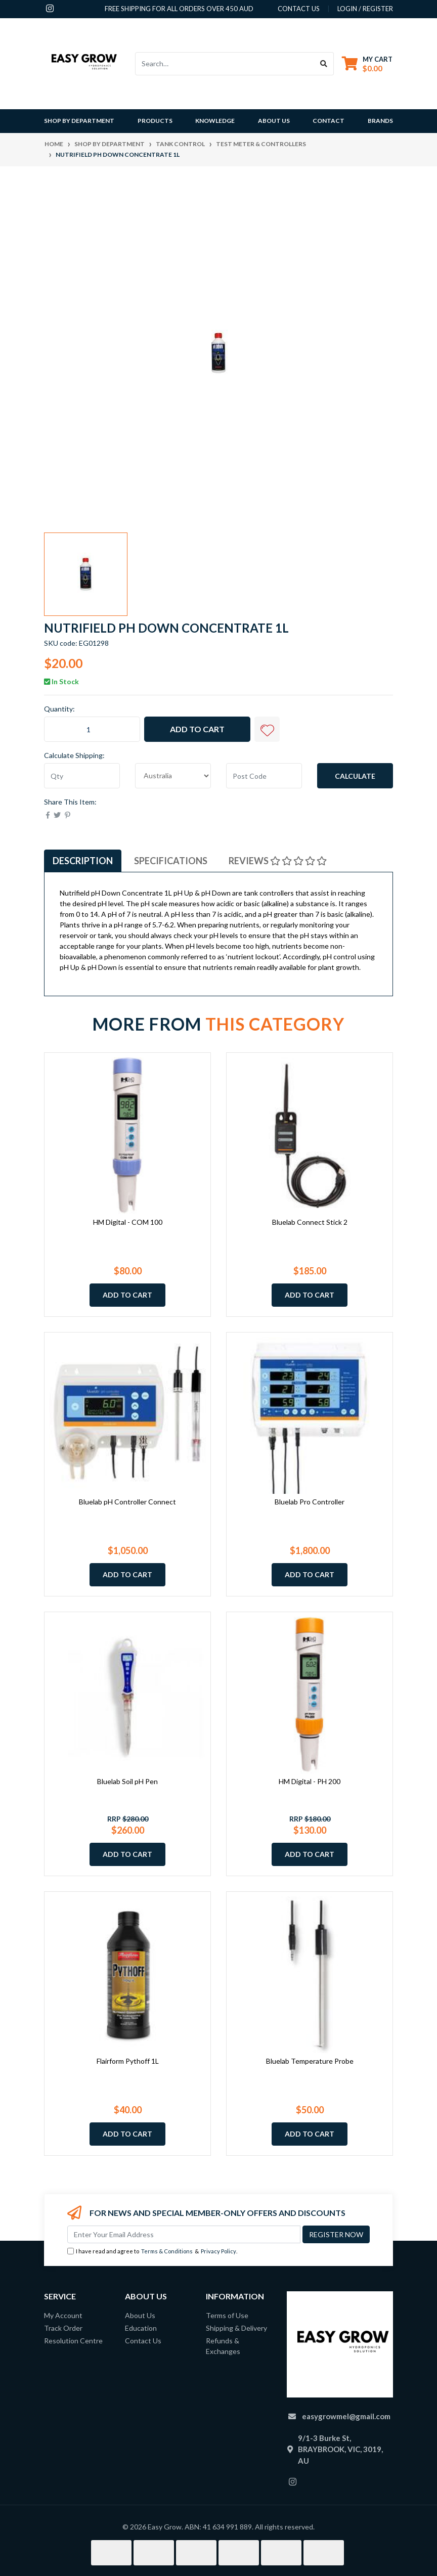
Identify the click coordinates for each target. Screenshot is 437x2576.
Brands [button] (380, 120)
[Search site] (324, 63)
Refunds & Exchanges (223, 2346)
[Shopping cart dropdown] (367, 63)
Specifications (170, 860)
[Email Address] (183, 2234)
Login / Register (365, 9)
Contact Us (143, 2340)
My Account (63, 2315)
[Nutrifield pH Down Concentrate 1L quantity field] (92, 729)
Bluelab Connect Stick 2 (309, 1222)
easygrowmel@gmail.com (346, 2416)
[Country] (173, 775)
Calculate (355, 776)
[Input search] (225, 63)
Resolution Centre (73, 2340)
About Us (274, 120)
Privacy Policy (218, 2251)
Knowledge (215, 120)
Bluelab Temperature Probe (310, 2061)
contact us (299, 9)
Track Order (63, 2328)
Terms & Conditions (167, 2251)
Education (141, 2328)
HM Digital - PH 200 (309, 1781)
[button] (267, 729)
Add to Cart (197, 729)
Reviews (278, 860)
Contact (328, 120)
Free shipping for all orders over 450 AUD (179, 9)
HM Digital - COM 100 (127, 1222)
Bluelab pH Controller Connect (127, 1501)
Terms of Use (227, 2315)
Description (83, 860)
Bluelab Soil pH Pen (127, 1781)
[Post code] (264, 775)
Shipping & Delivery (236, 2328)
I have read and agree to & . (152, 2251)
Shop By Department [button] (79, 120)
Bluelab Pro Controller (309, 1501)
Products (155, 120)
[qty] (82, 775)
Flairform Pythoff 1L (128, 2061)
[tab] (82, 861)
